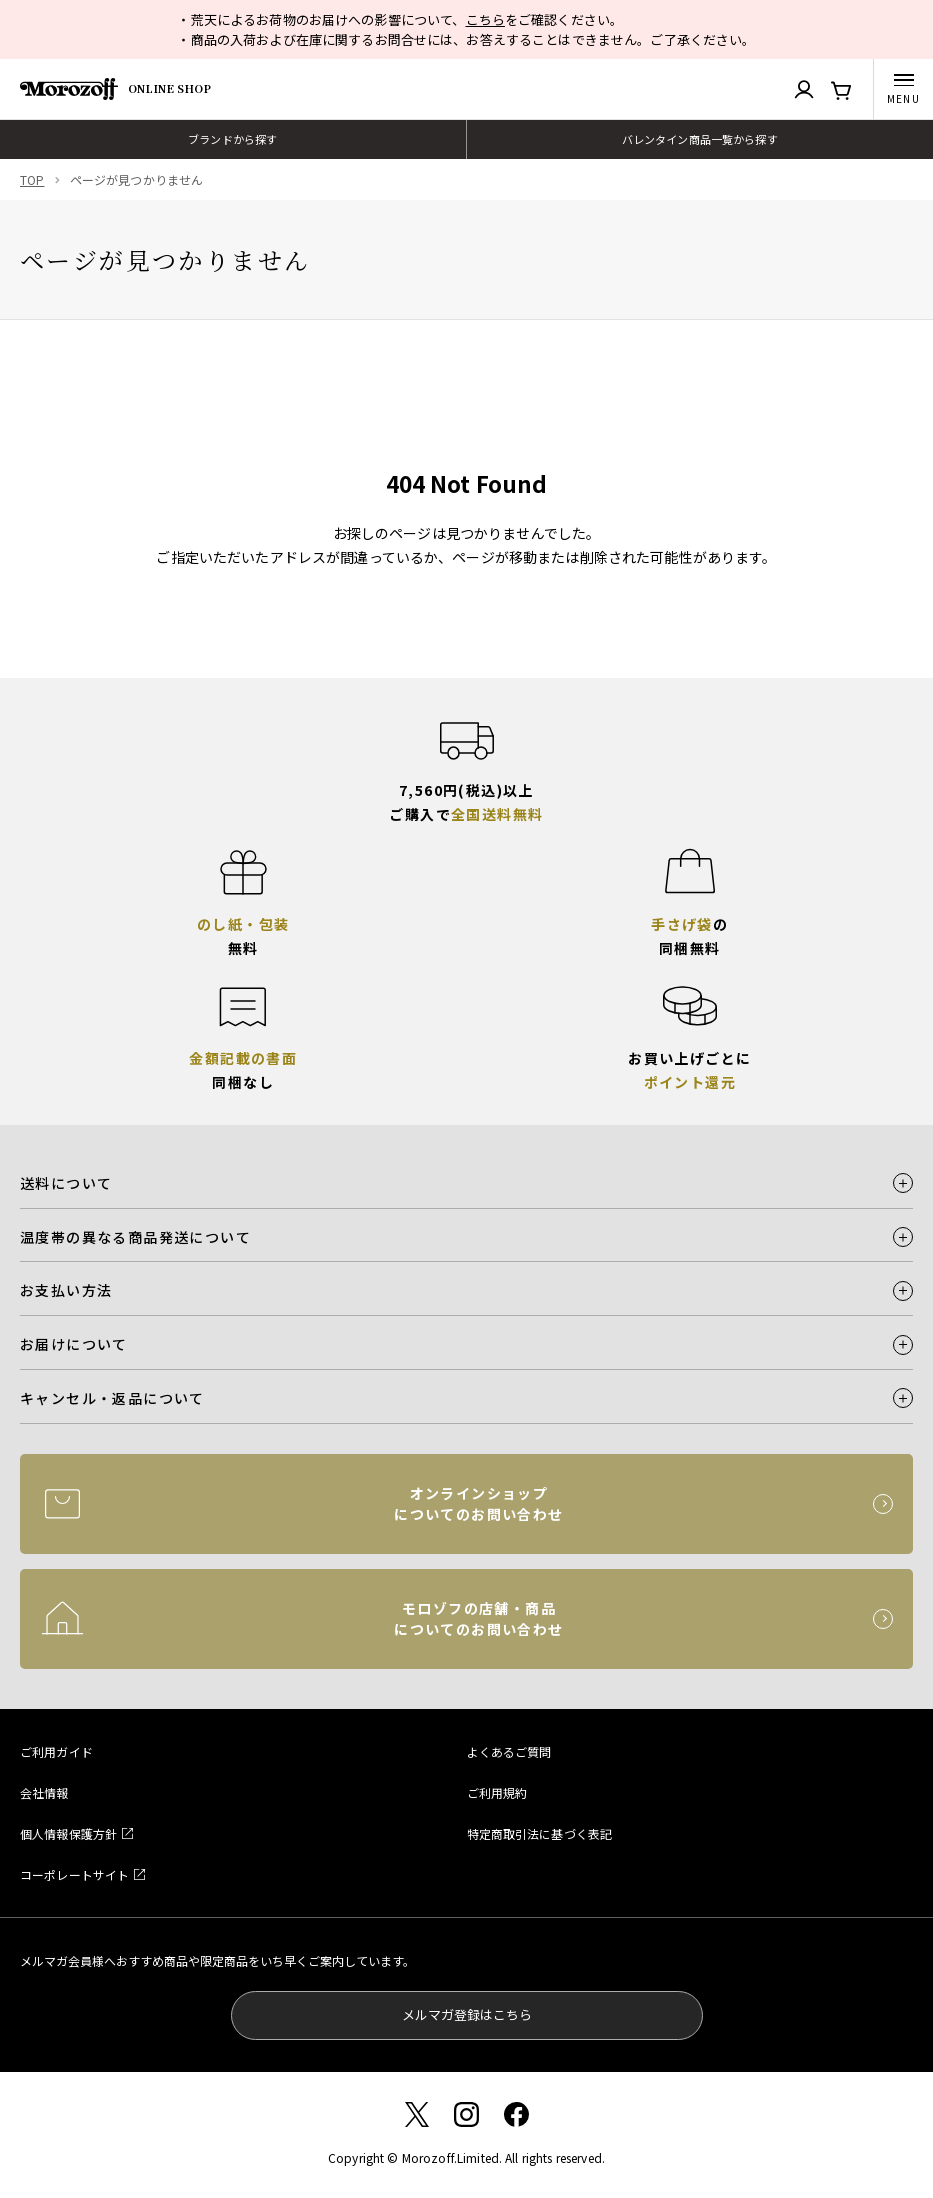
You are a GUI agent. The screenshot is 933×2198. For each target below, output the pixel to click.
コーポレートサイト (74, 1874)
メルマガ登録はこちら (467, 2014)
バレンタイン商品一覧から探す (700, 139)
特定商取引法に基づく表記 (540, 1833)
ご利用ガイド (56, 1751)
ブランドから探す (232, 139)
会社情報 (44, 1792)
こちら (485, 19)
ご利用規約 (497, 1792)
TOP (32, 179)
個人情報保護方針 (68, 1833)
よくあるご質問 (509, 1751)
